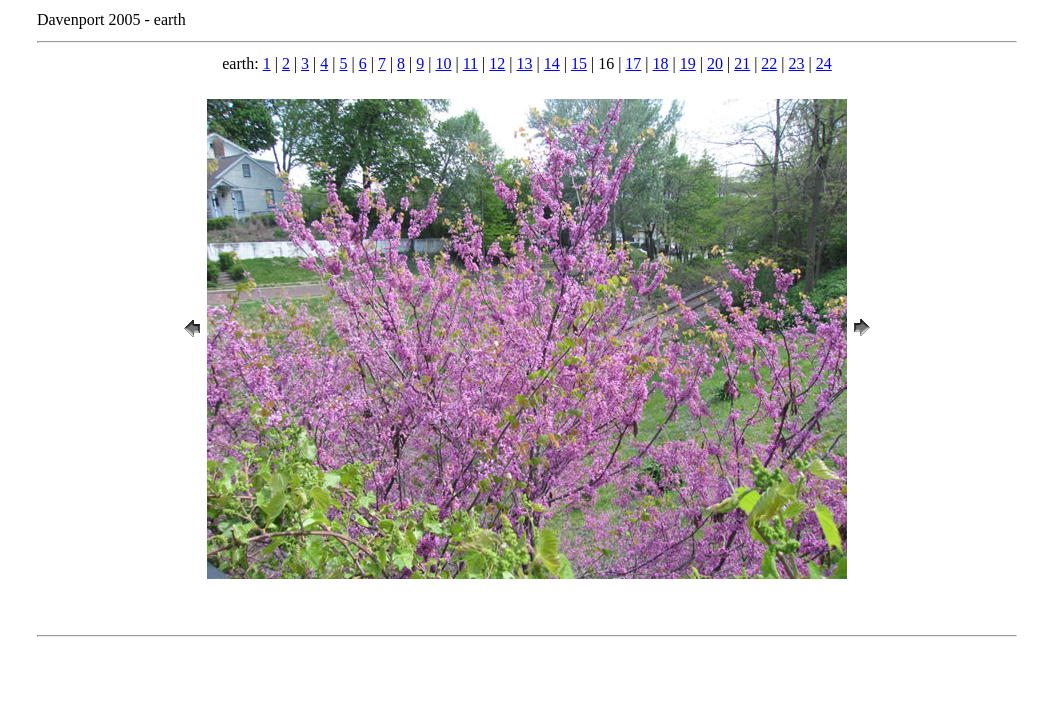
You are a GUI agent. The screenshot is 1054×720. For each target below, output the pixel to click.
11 (470, 63)
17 (633, 63)
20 (715, 63)
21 (742, 63)
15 (579, 63)
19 (688, 63)
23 (797, 63)
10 (444, 63)
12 (497, 63)
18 (661, 63)
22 (769, 63)
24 (824, 63)
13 (525, 63)
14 (552, 63)
